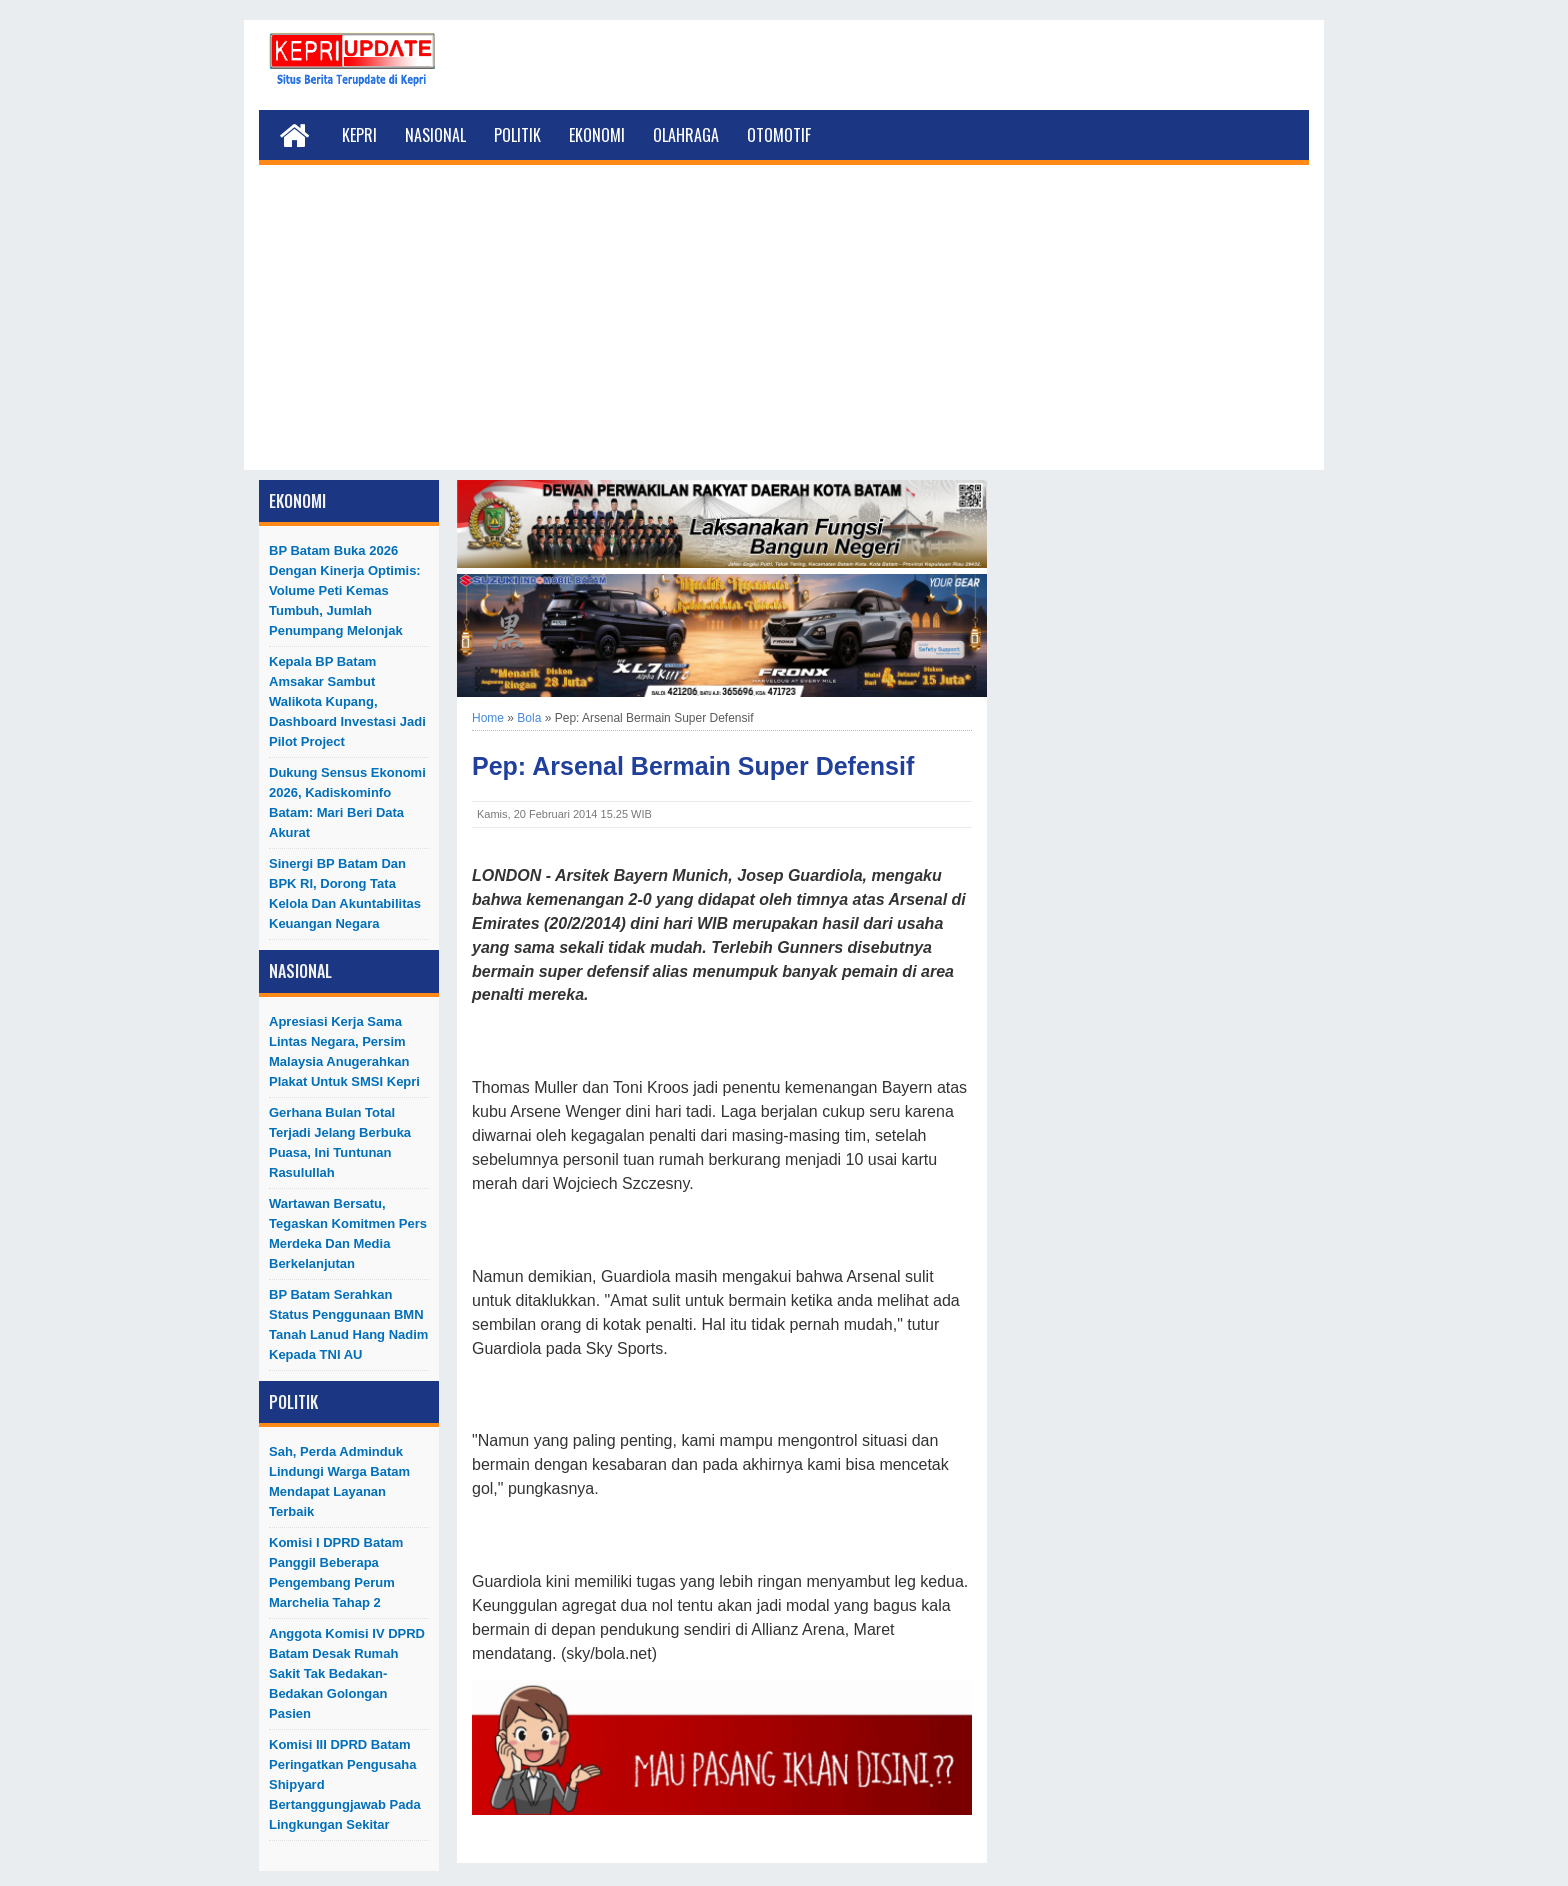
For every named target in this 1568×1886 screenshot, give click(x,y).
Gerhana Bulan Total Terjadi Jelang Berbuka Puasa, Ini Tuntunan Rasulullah (340, 1142)
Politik (517, 135)
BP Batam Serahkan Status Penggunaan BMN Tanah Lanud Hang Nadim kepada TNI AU (348, 1324)
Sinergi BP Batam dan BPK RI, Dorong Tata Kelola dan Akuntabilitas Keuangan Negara (345, 893)
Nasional (435, 135)
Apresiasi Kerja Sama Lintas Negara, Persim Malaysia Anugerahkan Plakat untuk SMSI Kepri (344, 1051)
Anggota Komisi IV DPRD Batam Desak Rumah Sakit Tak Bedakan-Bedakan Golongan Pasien (347, 1673)
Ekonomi (597, 135)
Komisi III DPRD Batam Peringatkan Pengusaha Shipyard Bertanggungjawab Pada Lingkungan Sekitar (345, 1784)
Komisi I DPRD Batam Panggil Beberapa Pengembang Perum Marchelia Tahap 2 (336, 1572)
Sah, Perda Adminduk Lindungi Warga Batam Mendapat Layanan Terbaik (339, 1481)
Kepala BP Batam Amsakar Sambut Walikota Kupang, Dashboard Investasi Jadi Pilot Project (347, 701)
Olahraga (686, 135)
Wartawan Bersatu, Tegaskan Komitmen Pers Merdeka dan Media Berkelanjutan (348, 1233)
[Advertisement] (784, 330)
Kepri (359, 135)
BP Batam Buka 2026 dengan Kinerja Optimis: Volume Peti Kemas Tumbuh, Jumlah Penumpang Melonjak (345, 590)
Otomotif (779, 135)
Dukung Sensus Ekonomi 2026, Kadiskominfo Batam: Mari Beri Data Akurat (347, 802)
